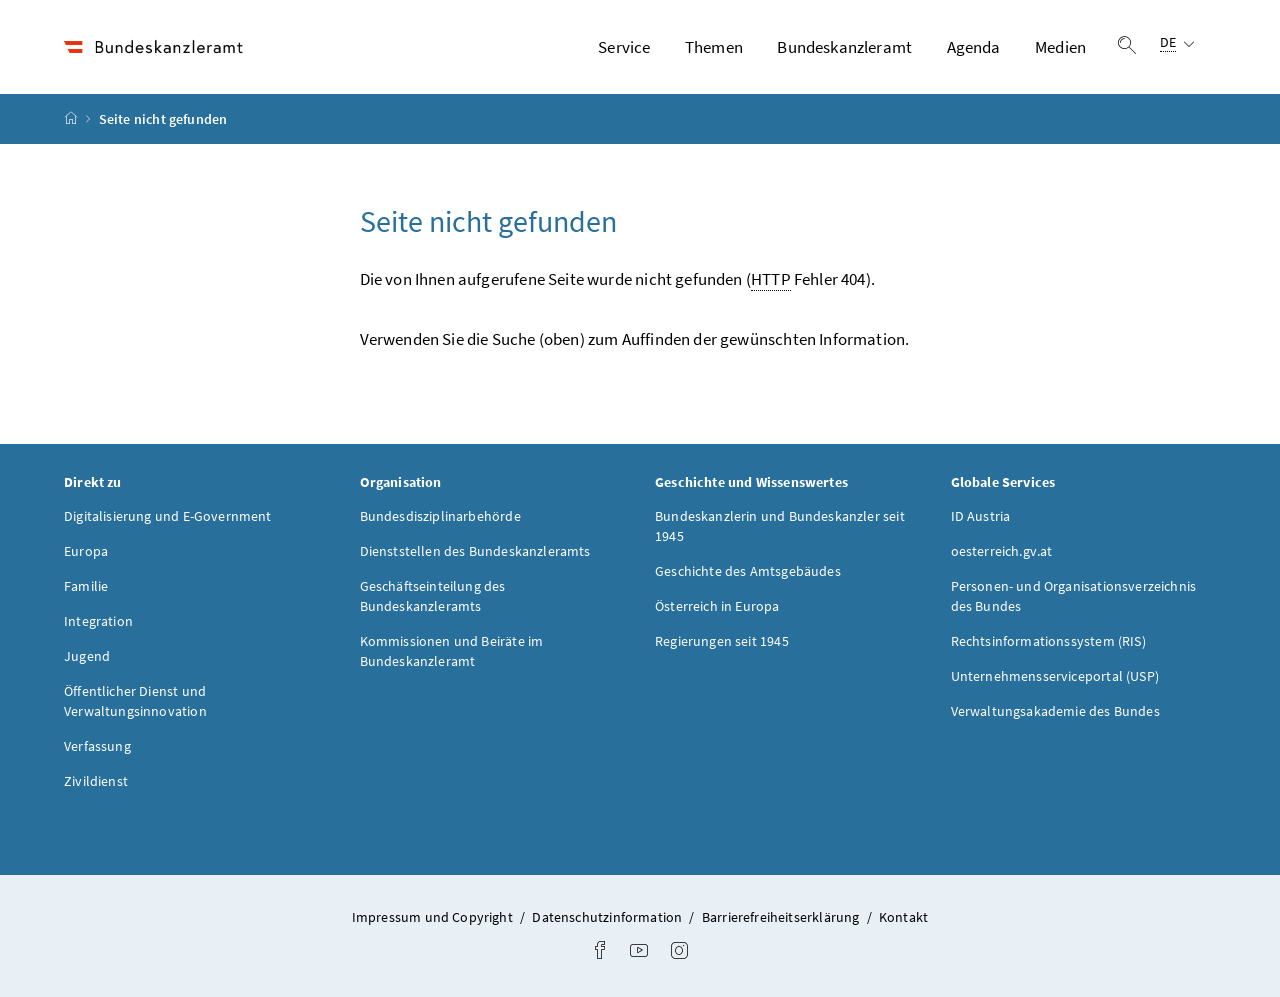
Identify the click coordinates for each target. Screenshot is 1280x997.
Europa (86, 551)
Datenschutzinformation (608, 917)
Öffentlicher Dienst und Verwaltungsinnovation (135, 701)
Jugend (87, 656)
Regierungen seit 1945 (722, 641)
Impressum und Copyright (434, 917)
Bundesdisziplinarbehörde (440, 516)
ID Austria (981, 516)
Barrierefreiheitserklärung (782, 917)
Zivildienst (96, 781)
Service (624, 47)
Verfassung (97, 746)
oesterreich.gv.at (1002, 551)
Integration (98, 621)
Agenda (974, 47)
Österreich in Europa (717, 606)
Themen (714, 47)
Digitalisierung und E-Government (168, 516)
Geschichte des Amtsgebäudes (748, 571)
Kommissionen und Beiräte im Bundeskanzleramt (452, 651)
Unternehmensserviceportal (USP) (1055, 676)
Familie (86, 586)
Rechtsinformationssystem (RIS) (1048, 641)
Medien (1060, 47)
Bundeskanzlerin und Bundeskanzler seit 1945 (780, 526)
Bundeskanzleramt (844, 47)
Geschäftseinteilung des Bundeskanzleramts (433, 596)
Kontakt (903, 917)
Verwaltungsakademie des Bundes (1055, 711)
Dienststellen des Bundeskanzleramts (475, 551)
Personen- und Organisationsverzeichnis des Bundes (1074, 596)
